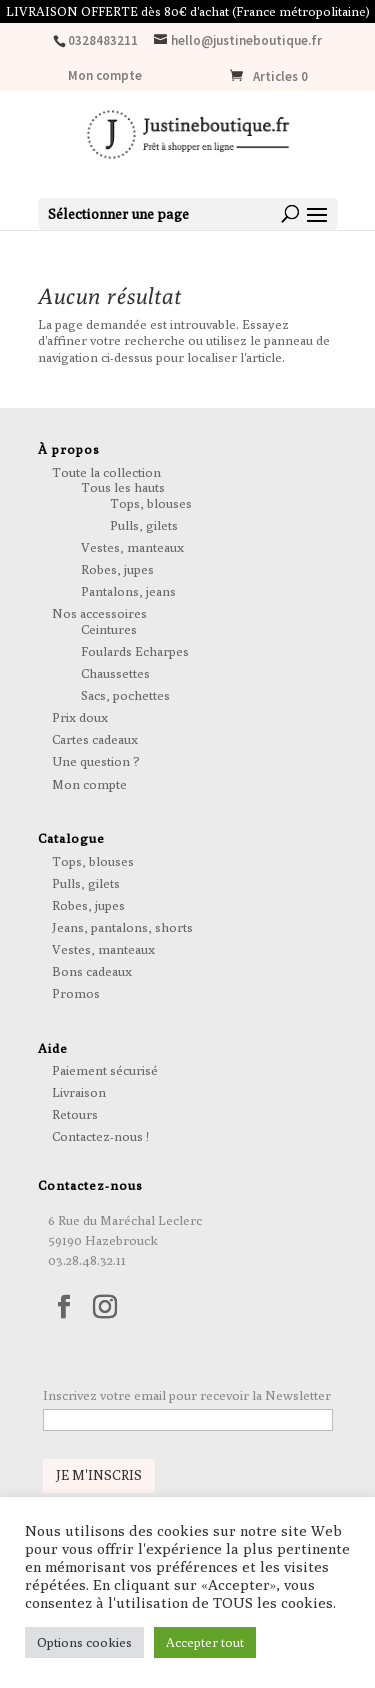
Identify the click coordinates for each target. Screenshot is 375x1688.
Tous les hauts (123, 487)
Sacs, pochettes (125, 695)
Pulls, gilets (144, 525)
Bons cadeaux (92, 971)
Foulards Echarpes (135, 651)
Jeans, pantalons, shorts (122, 927)
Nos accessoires (99, 613)
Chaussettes (115, 673)
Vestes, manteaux (132, 547)
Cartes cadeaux (95, 739)
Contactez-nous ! (100, 1136)
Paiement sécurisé (105, 1070)
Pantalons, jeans (128, 591)
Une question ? (96, 761)
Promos (76, 993)
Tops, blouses (151, 503)
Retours (75, 1114)
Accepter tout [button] (205, 1642)
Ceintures (109, 629)
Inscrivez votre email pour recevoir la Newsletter (187, 1395)
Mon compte (105, 76)
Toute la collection (106, 472)
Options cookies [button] (84, 1642)
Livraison (79, 1092)
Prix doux (80, 717)
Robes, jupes (117, 569)
